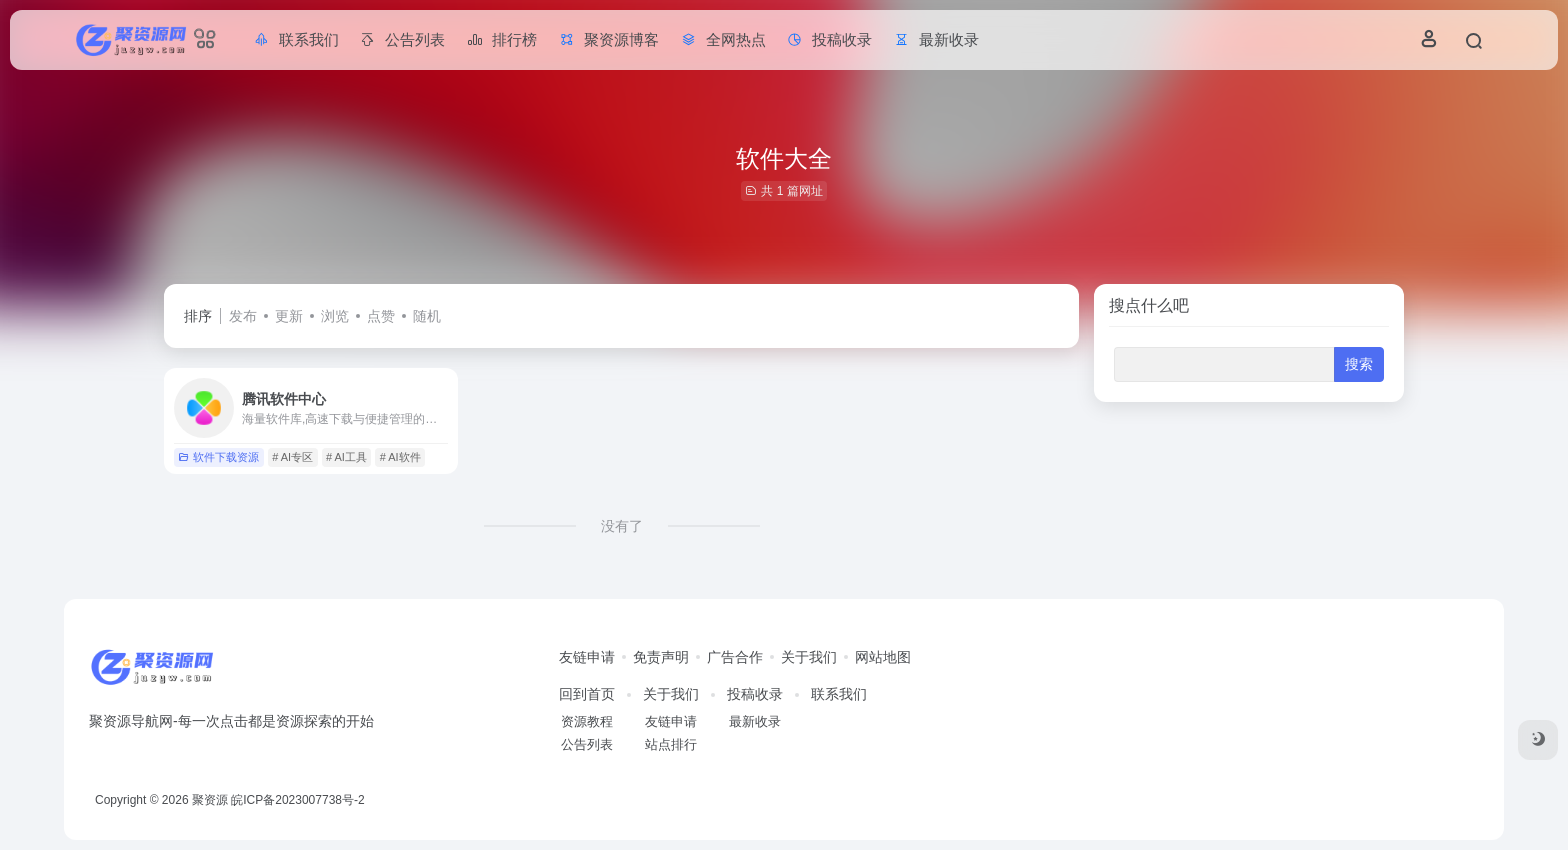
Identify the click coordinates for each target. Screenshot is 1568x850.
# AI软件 (400, 457)
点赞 (381, 316)
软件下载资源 (218, 457)
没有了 (622, 526)
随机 (427, 316)
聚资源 (210, 800)
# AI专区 (292, 457)
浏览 (335, 316)
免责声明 (661, 657)
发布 (243, 316)
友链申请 (587, 657)
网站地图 (883, 657)
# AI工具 (346, 457)
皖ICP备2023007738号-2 (297, 800)
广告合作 (735, 657)
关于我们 (809, 657)
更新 (289, 316)
